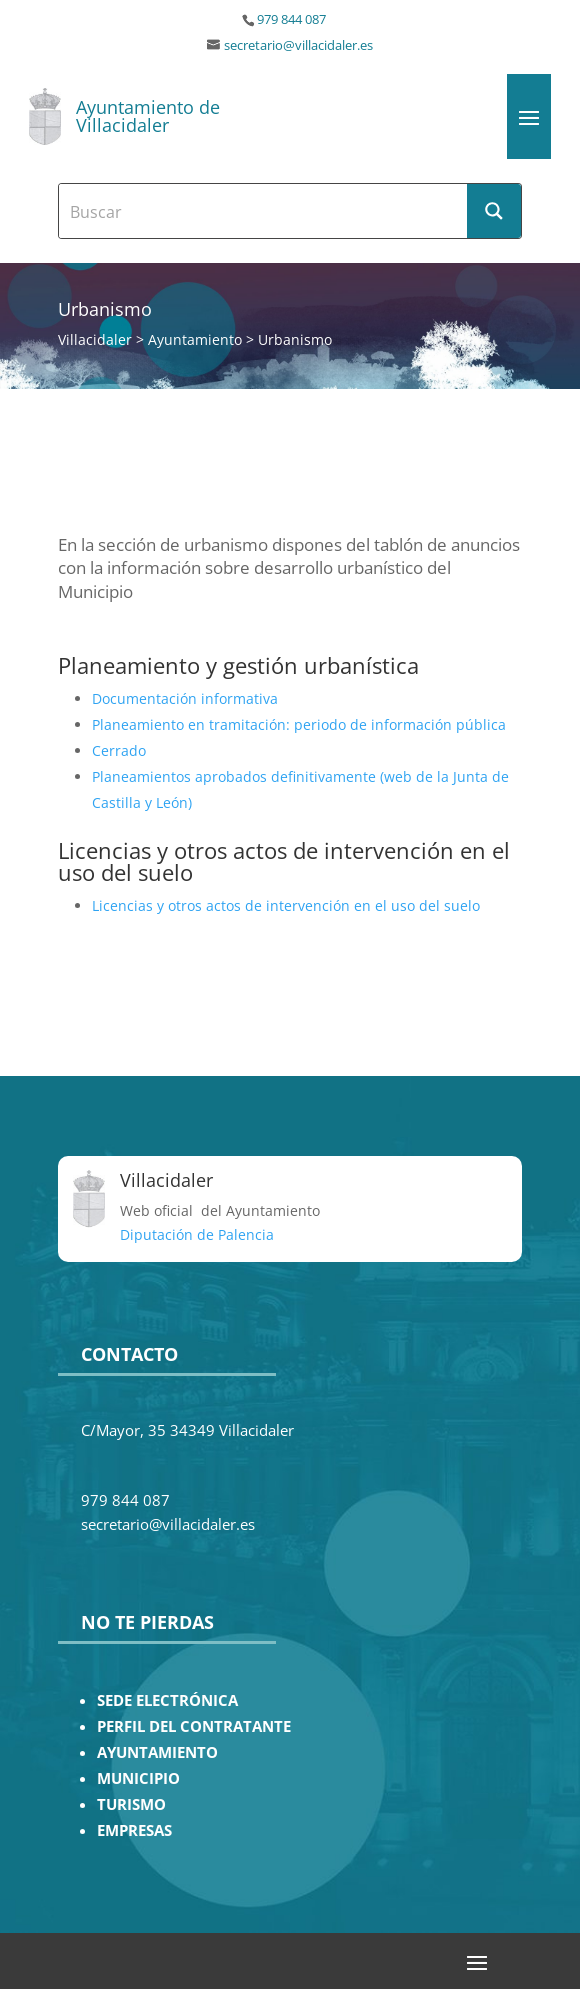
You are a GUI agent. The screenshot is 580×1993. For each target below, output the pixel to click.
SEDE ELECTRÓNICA (167, 1700)
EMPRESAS (134, 1830)
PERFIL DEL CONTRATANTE (194, 1726)
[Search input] (264, 211)
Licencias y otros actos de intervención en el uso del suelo (286, 905)
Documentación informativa (185, 698)
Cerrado (119, 750)
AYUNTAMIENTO (157, 1752)
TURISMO (131, 1804)
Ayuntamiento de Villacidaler (148, 116)
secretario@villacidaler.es (298, 45)
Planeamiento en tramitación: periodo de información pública (299, 724)
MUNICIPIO (138, 1778)
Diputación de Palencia (197, 1234)
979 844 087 (291, 19)
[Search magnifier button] (494, 211)
